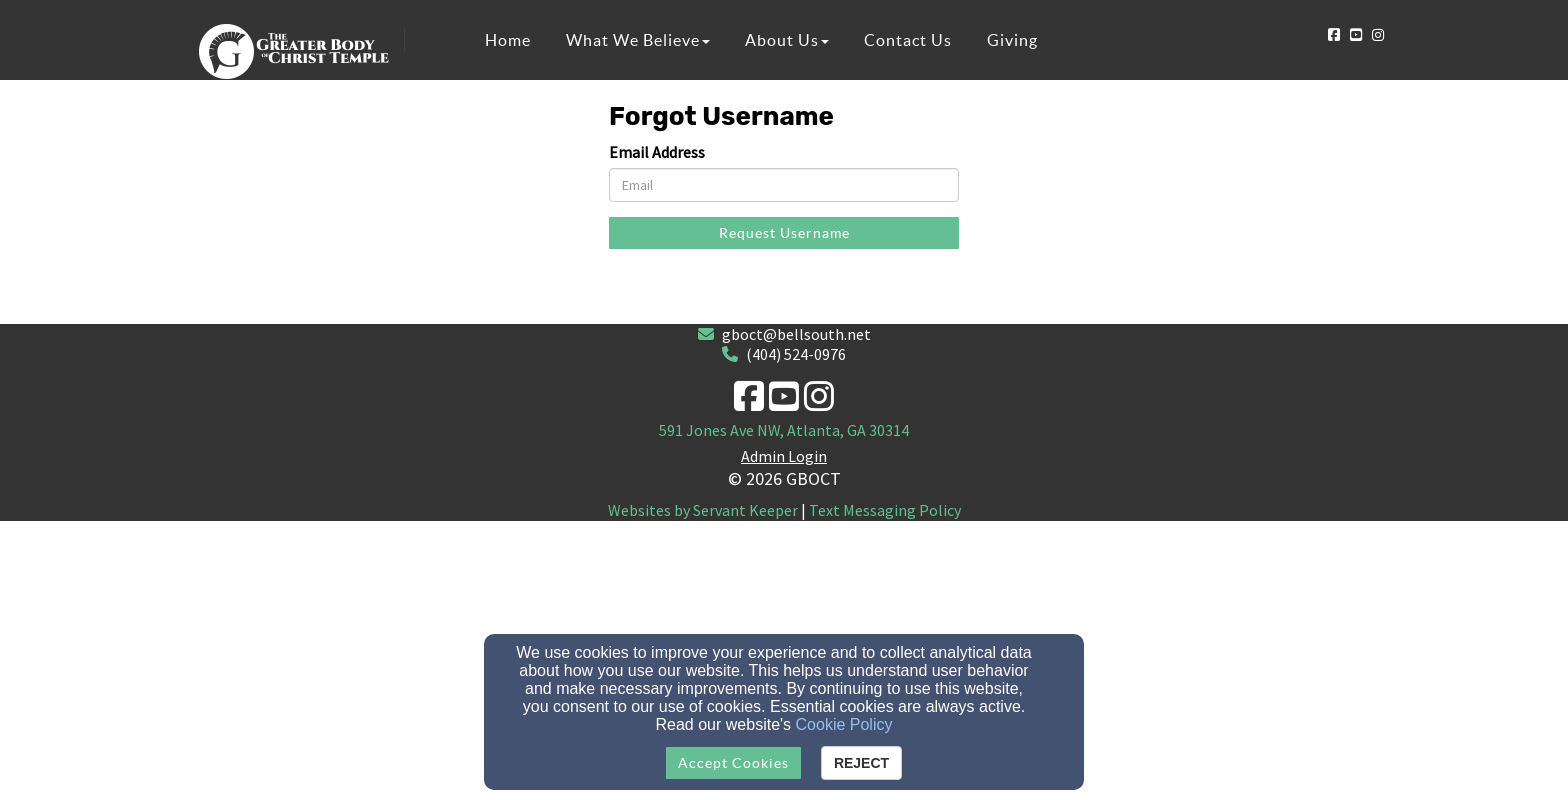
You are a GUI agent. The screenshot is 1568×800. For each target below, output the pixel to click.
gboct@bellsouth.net (796, 334)
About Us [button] (787, 40)
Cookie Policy (844, 724)
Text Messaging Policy (885, 510)
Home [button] (508, 40)
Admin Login (784, 456)
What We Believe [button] (638, 40)
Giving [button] (1012, 40)
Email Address (657, 152)
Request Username (784, 233)
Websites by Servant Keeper (703, 510)
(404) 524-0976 (796, 354)
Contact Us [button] (908, 40)
